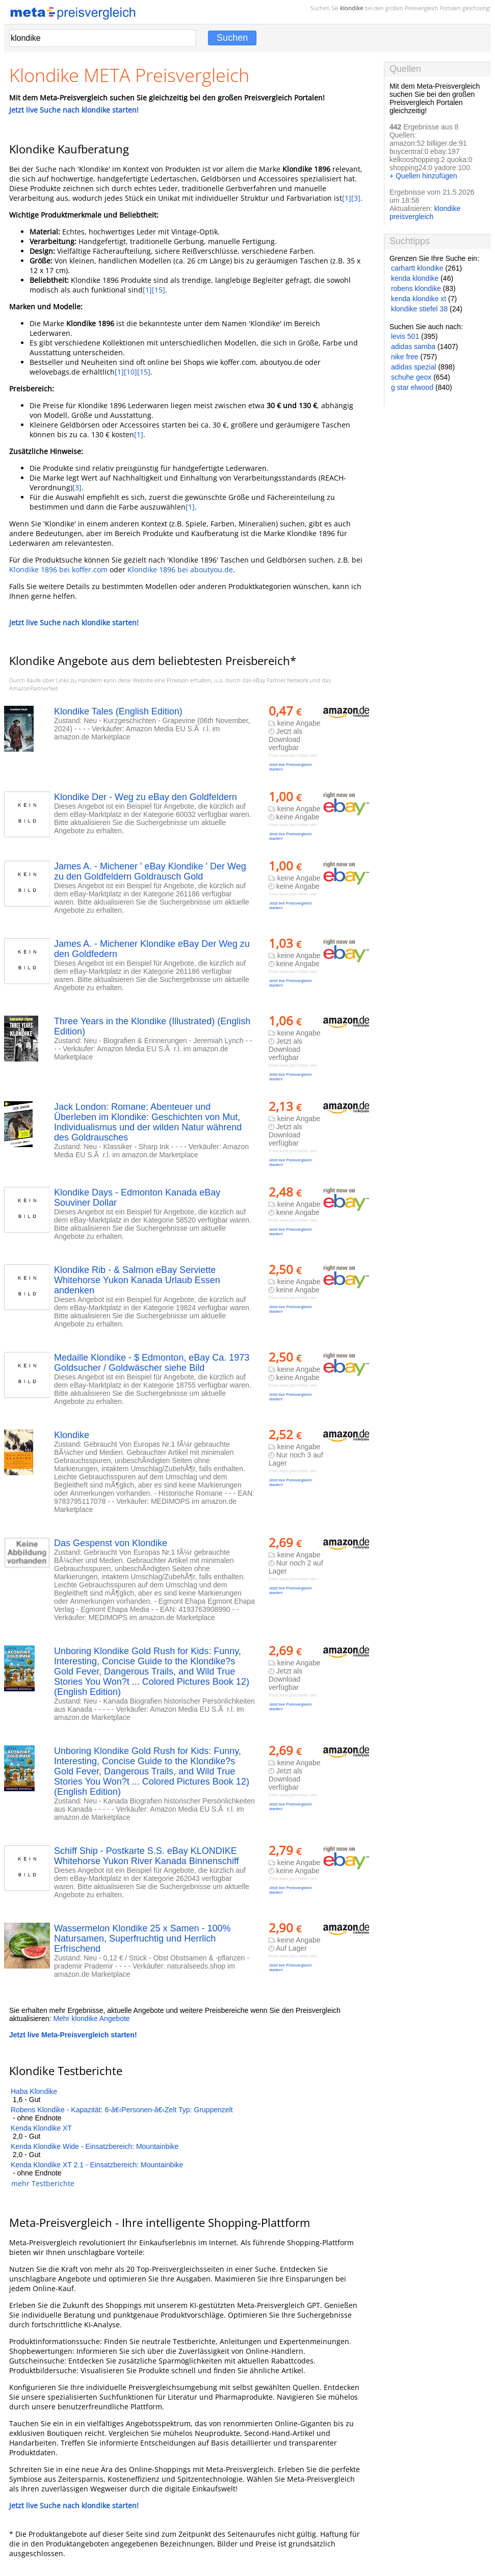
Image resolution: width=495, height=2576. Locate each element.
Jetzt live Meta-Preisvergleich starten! (73, 2035)
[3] (355, 198)
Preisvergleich (421, 8)
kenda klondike (414, 278)
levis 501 (405, 336)
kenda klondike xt (418, 299)
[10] (130, 372)
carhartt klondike (417, 268)
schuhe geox (411, 377)
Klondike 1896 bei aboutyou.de (180, 569)
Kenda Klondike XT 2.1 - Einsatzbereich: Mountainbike (97, 2165)
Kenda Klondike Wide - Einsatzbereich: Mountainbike (94, 2146)
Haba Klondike (34, 2091)
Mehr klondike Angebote (91, 2018)
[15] (158, 290)
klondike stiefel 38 (419, 309)
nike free (405, 357)
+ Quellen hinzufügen (423, 176)
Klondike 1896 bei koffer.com (58, 569)
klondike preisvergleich (424, 212)
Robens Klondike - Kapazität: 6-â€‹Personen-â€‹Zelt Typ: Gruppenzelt (122, 2110)
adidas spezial (413, 367)
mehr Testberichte (42, 2183)
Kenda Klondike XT (41, 2128)
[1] (346, 198)
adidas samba (413, 346)
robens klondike (416, 288)
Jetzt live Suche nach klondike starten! (74, 110)
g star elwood (412, 387)
